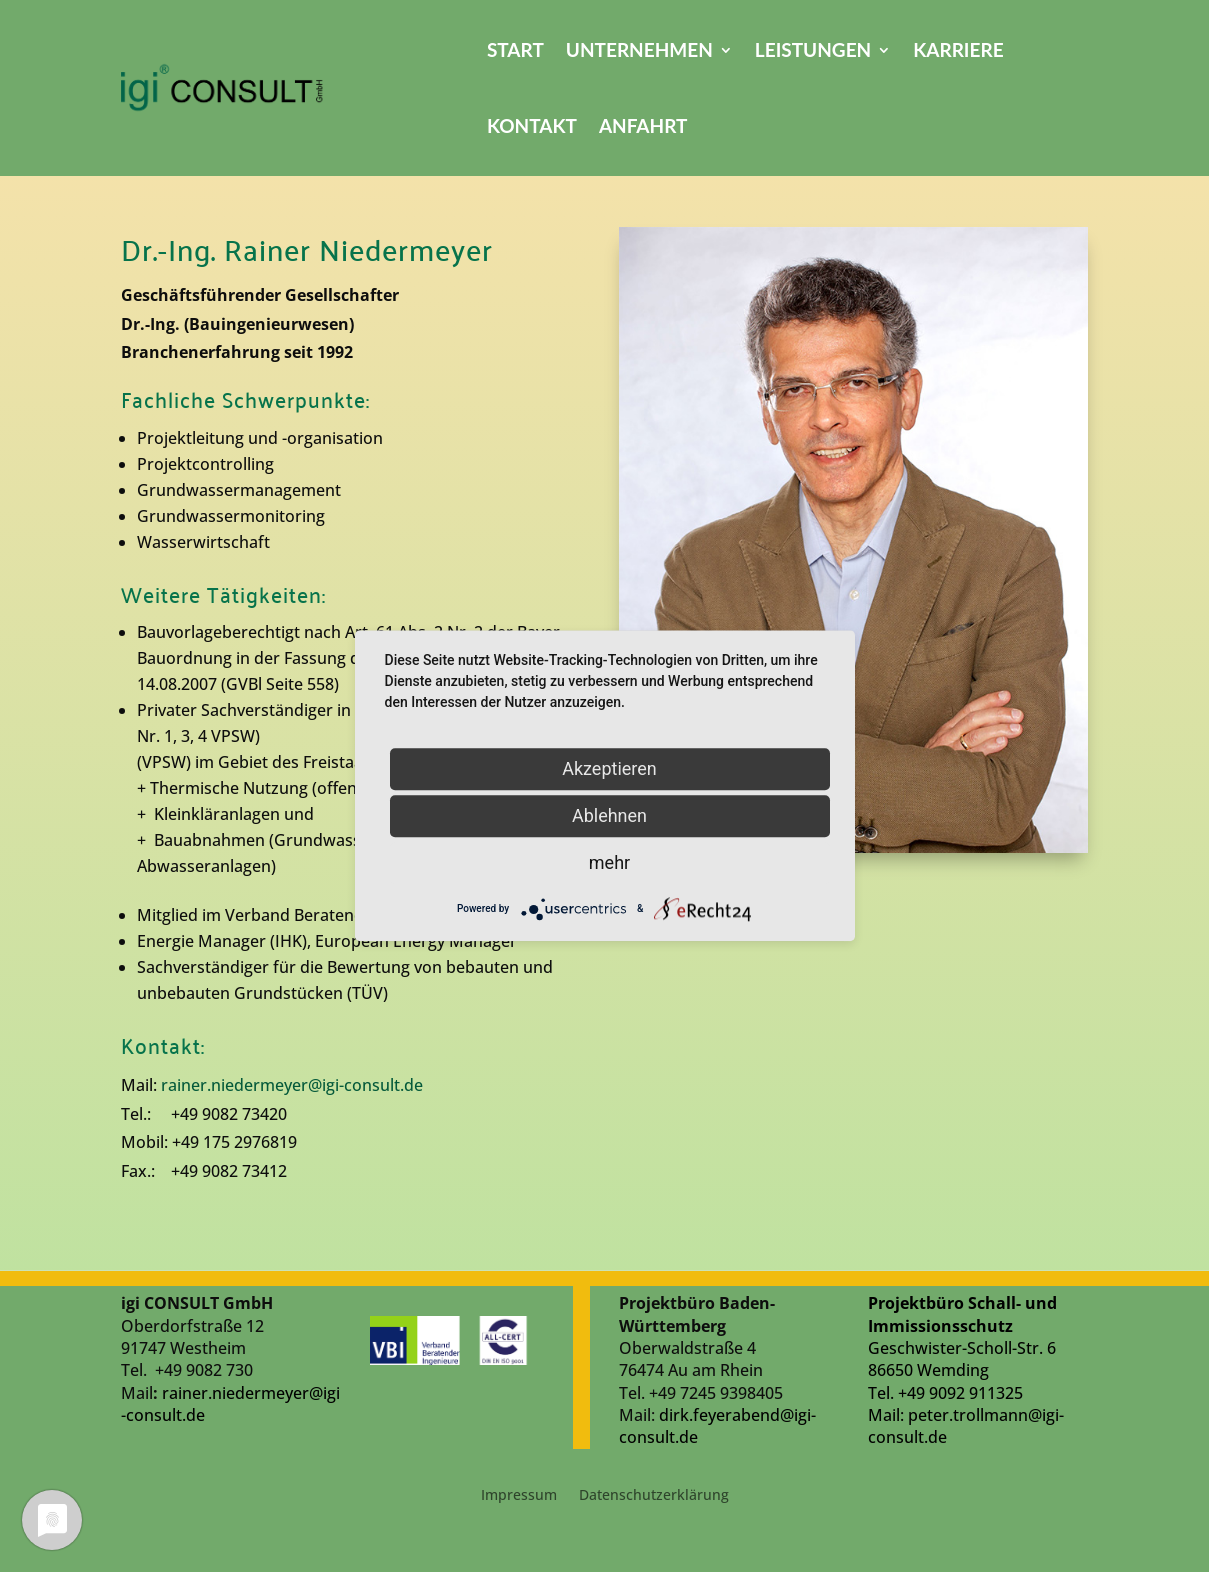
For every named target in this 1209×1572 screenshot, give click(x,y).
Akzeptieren (609, 768)
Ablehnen (609, 815)
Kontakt (532, 125)
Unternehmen (639, 49)
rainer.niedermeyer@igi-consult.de (292, 1085)
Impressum (519, 1496)
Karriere (958, 49)
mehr (609, 862)
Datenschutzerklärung (654, 1496)
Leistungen (813, 49)
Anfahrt (643, 125)
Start (515, 49)
